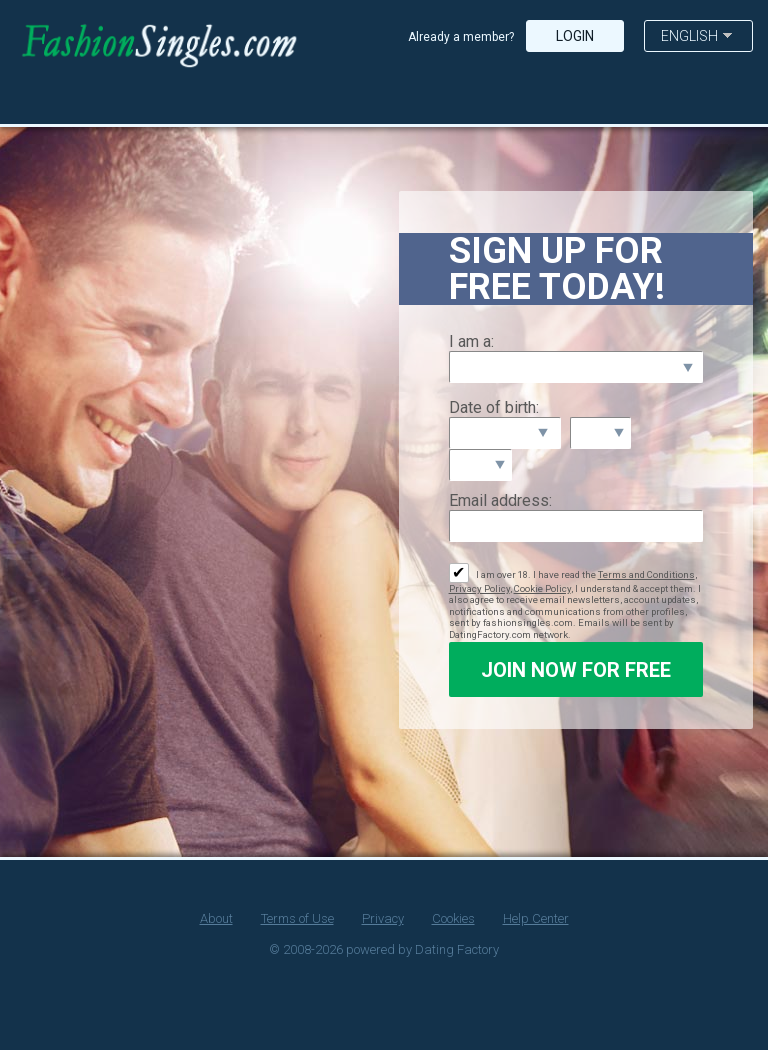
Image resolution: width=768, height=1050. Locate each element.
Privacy (383, 918)
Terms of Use (297, 918)
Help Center (536, 918)
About (216, 918)
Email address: (500, 500)
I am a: (471, 341)
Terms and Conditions (646, 574)
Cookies (453, 918)
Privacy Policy (479, 588)
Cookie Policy (542, 588)
